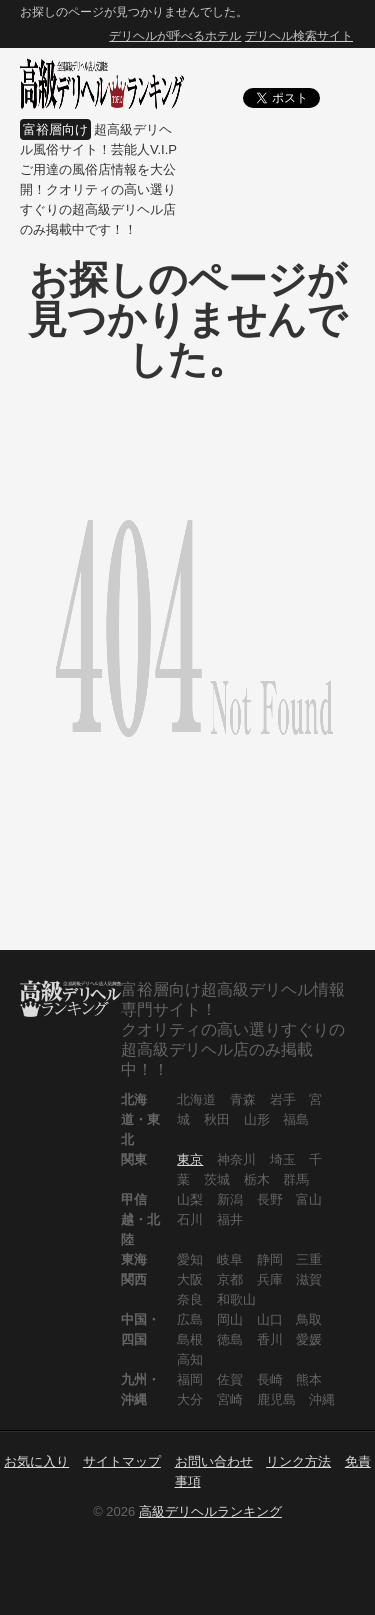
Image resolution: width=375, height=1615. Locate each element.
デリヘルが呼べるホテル (175, 36)
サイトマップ (122, 1461)
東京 (190, 1159)
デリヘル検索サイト (299, 36)
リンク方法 (298, 1461)
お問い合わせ (214, 1461)
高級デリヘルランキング (210, 1511)
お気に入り (36, 1461)
